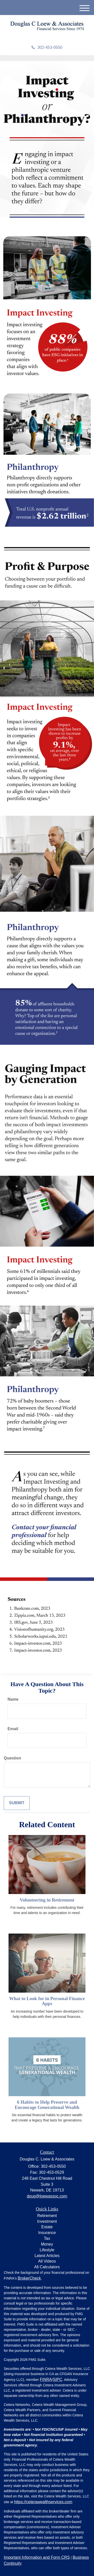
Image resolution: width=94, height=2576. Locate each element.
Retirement (47, 2216)
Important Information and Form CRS (37, 2557)
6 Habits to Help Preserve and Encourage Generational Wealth (47, 2104)
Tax (47, 2238)
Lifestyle (47, 2250)
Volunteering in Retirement (47, 1900)
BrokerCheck (29, 2278)
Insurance (47, 2233)
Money (47, 2244)
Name (13, 1699)
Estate (47, 2227)
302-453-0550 (47, 47)
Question (12, 1758)
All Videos (47, 2261)
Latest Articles (47, 2256)
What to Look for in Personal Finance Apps (47, 2001)
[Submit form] (17, 1803)
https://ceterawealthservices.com (43, 2502)
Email (13, 1729)
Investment (47, 2221)
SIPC (57, 2379)
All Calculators (47, 2267)
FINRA (46, 2379)
